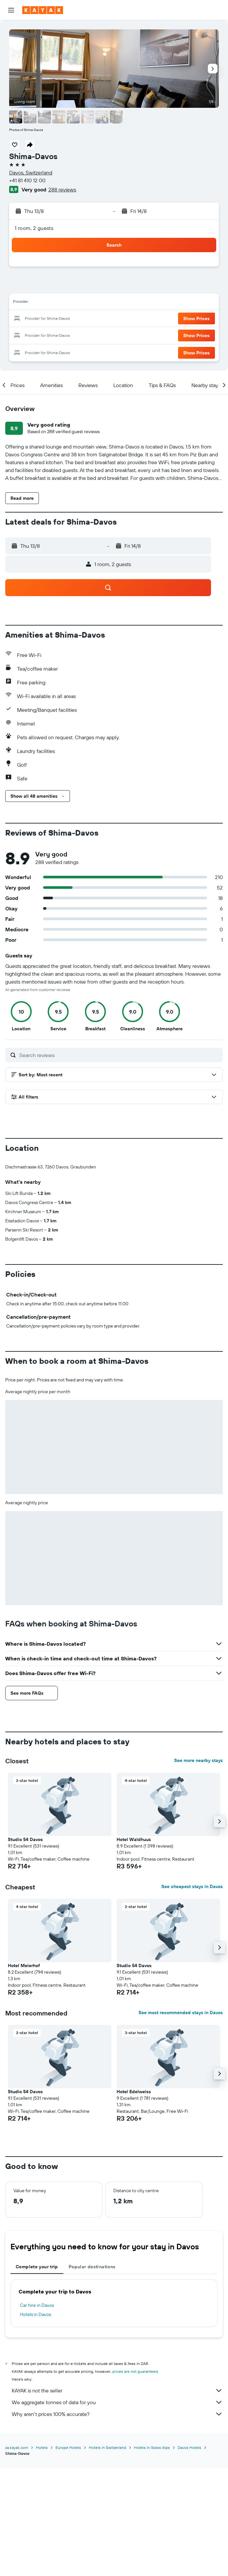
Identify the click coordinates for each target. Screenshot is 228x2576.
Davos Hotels (189, 2447)
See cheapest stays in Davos (192, 1886)
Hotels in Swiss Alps (152, 2447)
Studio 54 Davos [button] (25, 1839)
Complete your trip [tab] (37, 2267)
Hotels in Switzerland (107, 2447)
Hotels (42, 2447)
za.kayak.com (16, 2447)
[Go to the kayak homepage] (42, 10)
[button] (11, 10)
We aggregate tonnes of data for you (117, 2402)
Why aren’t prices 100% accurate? (117, 2414)
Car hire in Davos (37, 2305)
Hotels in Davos (35, 2314)
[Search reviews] (119, 1055)
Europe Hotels (68, 2447)
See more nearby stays (198, 1760)
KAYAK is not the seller (117, 2390)
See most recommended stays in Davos (180, 2012)
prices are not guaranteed (135, 2371)
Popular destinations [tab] (92, 2267)
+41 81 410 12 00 (27, 180)
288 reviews (62, 189)
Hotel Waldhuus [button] (134, 1839)
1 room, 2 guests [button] (34, 228)
